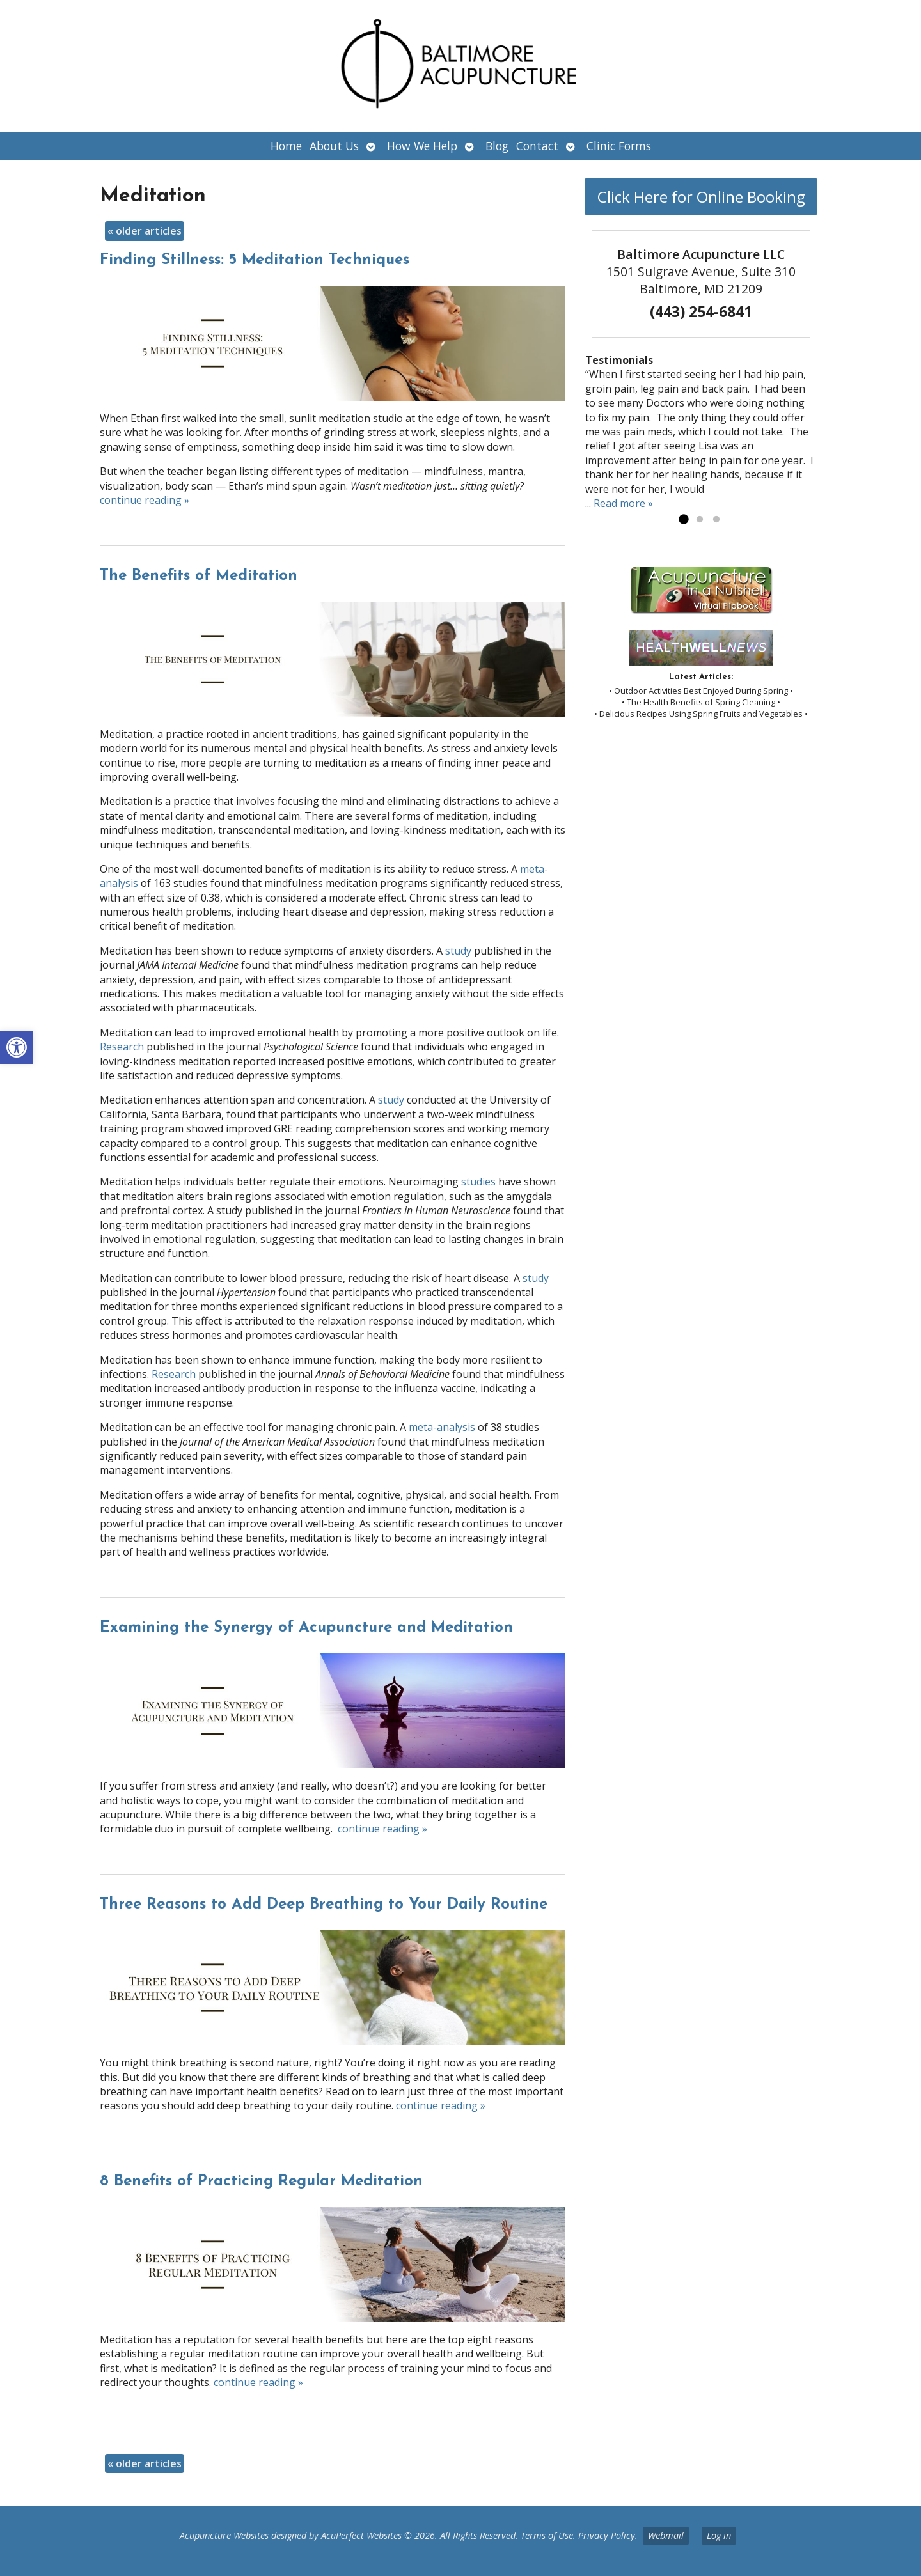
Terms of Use (547, 2535)
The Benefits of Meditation (198, 576)
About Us (334, 145)
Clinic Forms (618, 145)
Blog (496, 145)
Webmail (666, 2535)
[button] (16, 1047)
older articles (144, 231)
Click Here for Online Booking (701, 196)
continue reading (144, 500)
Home (286, 145)
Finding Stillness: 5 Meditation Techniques (254, 260)
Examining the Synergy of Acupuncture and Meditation (306, 1627)
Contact (537, 145)
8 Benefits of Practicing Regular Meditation (261, 2181)
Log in (719, 2535)
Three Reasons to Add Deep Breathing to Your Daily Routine (323, 1904)
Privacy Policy (606, 2535)
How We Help (422, 145)
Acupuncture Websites (224, 2535)
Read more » (623, 503)
